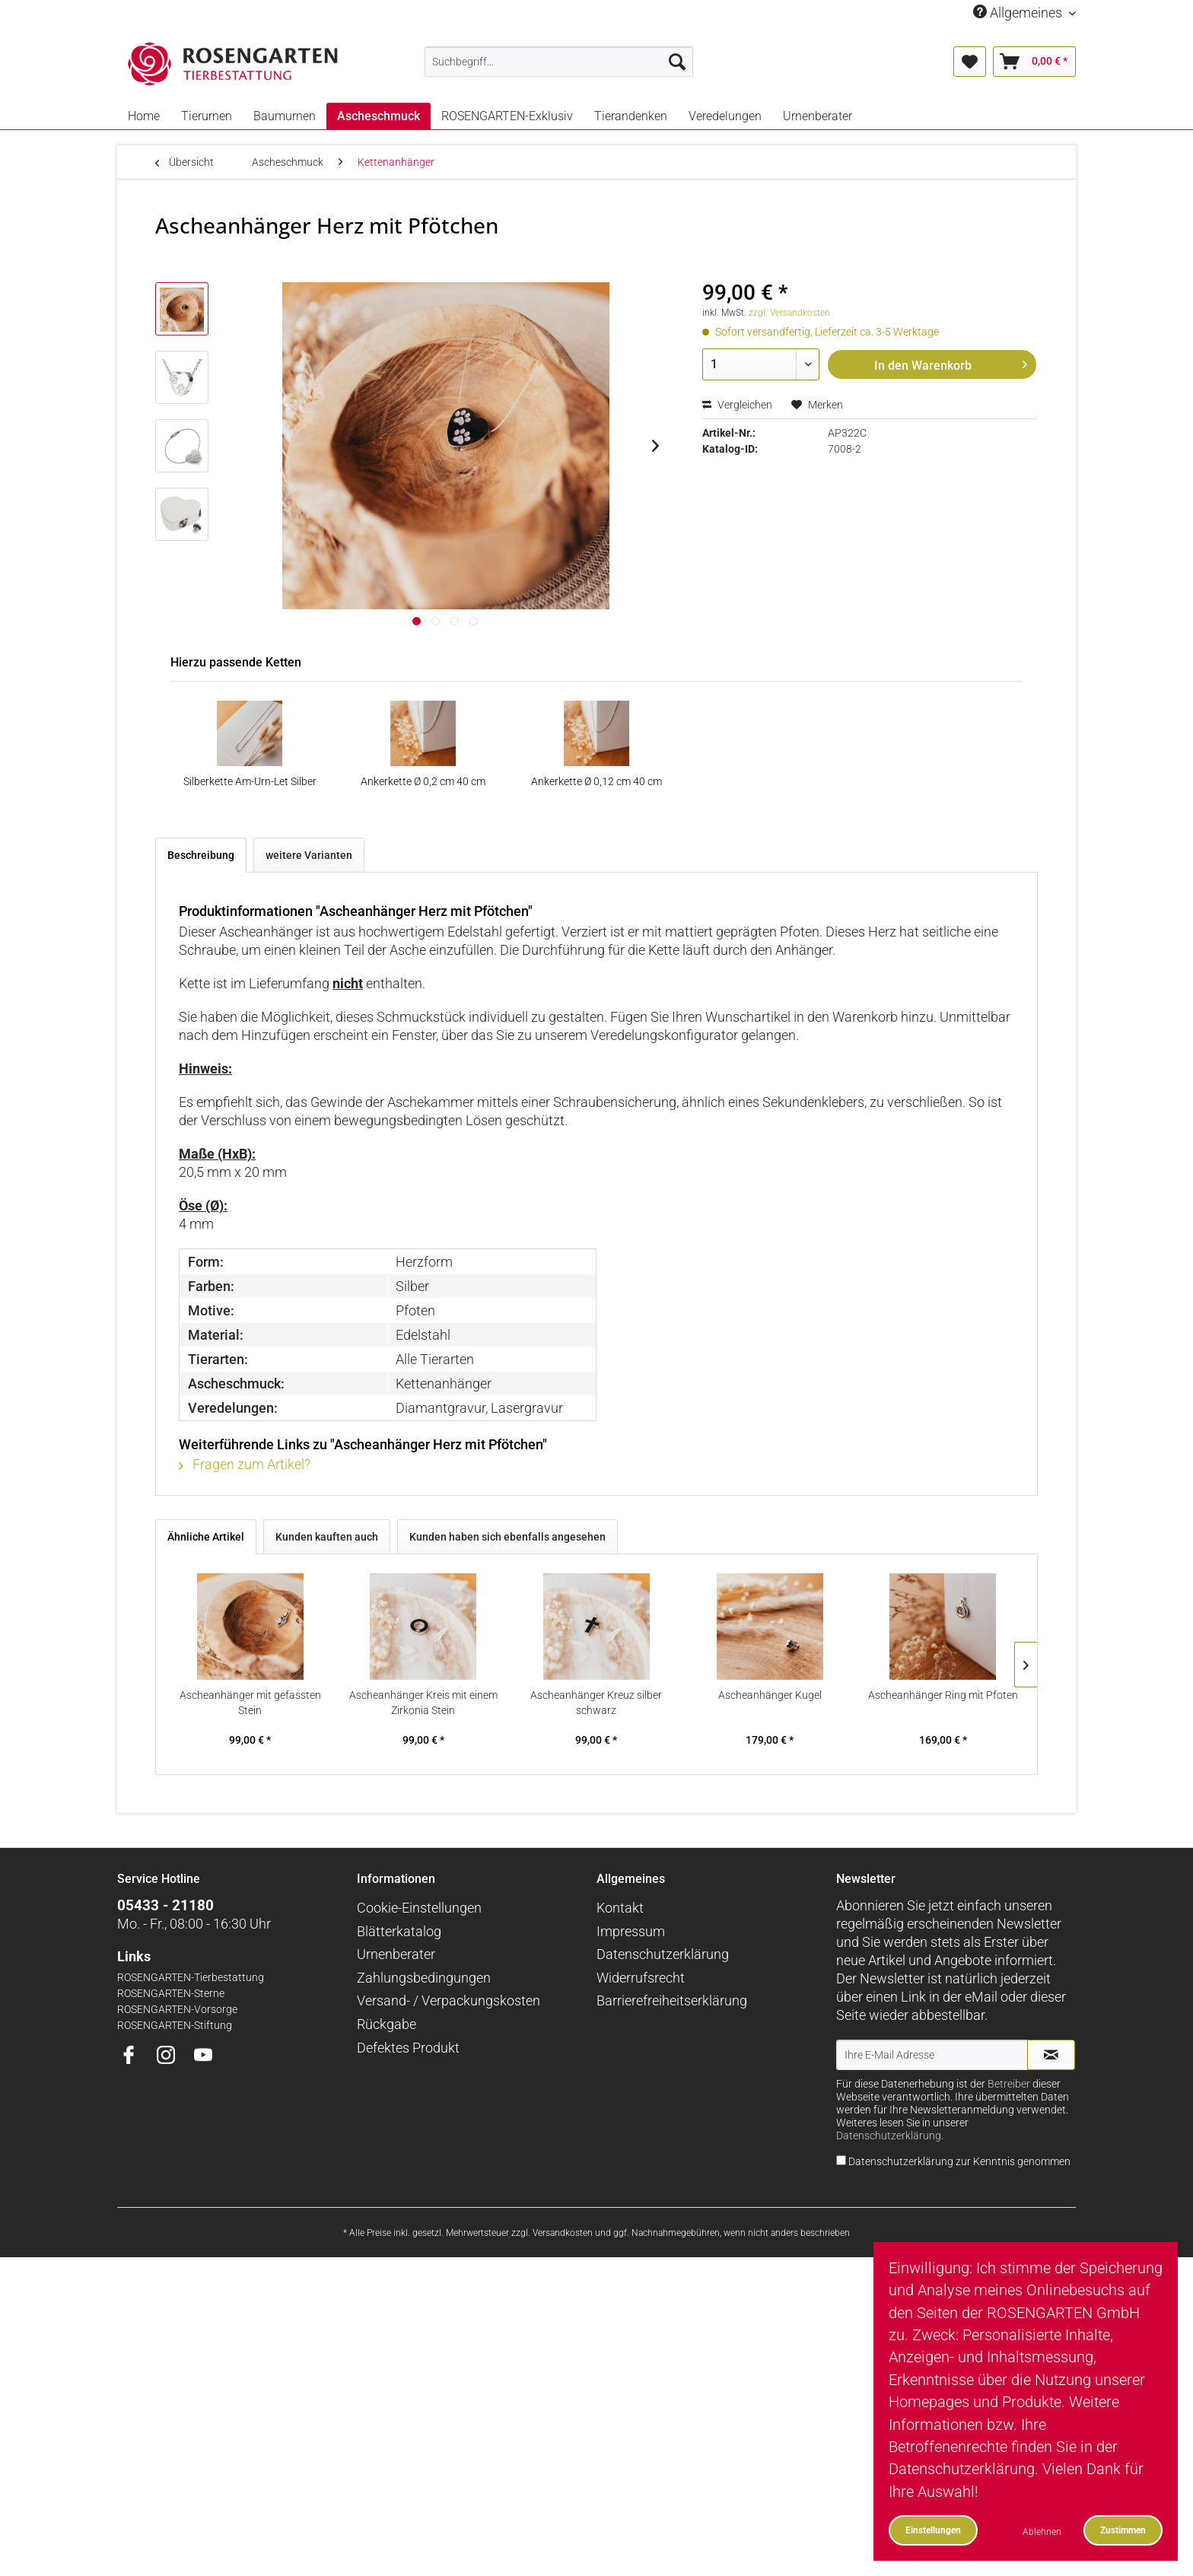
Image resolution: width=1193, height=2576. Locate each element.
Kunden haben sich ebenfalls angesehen (507, 1537)
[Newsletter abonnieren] (1051, 2055)
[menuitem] (559, 61)
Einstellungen (933, 2530)
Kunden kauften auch (326, 1537)
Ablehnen (1042, 2531)
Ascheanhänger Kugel (770, 1695)
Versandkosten (563, 2233)
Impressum (630, 1931)
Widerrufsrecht (640, 1978)
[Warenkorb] (1034, 61)
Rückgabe (386, 2024)
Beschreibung (200, 855)
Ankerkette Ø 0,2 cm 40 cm (423, 781)
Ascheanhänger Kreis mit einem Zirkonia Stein (423, 1702)
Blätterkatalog (399, 1931)
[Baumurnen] (284, 116)
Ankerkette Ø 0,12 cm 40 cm (596, 781)
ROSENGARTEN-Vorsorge (177, 2009)
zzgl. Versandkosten (789, 312)
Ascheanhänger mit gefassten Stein (250, 1702)
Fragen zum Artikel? (244, 1464)
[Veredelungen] (725, 116)
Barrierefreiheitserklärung (671, 2000)
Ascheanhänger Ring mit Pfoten (943, 1695)
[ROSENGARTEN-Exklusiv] (507, 116)
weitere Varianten (309, 855)
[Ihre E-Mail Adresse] (932, 2055)
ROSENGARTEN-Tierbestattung (190, 1977)
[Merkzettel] (969, 61)
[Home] (143, 116)
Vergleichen (737, 405)
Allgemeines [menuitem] (1019, 13)
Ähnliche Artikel (205, 1537)
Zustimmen (1123, 2530)
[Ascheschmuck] (378, 116)
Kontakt (620, 1908)
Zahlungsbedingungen (424, 1978)
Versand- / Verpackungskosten (448, 2000)
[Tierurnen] (206, 116)
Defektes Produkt (408, 2048)
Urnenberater (396, 1954)
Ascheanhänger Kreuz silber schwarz (596, 1702)
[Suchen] (677, 61)
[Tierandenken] (631, 116)
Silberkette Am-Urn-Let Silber (250, 781)
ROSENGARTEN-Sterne (170, 1993)
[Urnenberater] (817, 116)
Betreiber (1009, 2084)
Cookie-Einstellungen (419, 1908)
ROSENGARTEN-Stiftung (174, 2025)
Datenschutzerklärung (662, 1954)
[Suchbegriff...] (559, 61)
